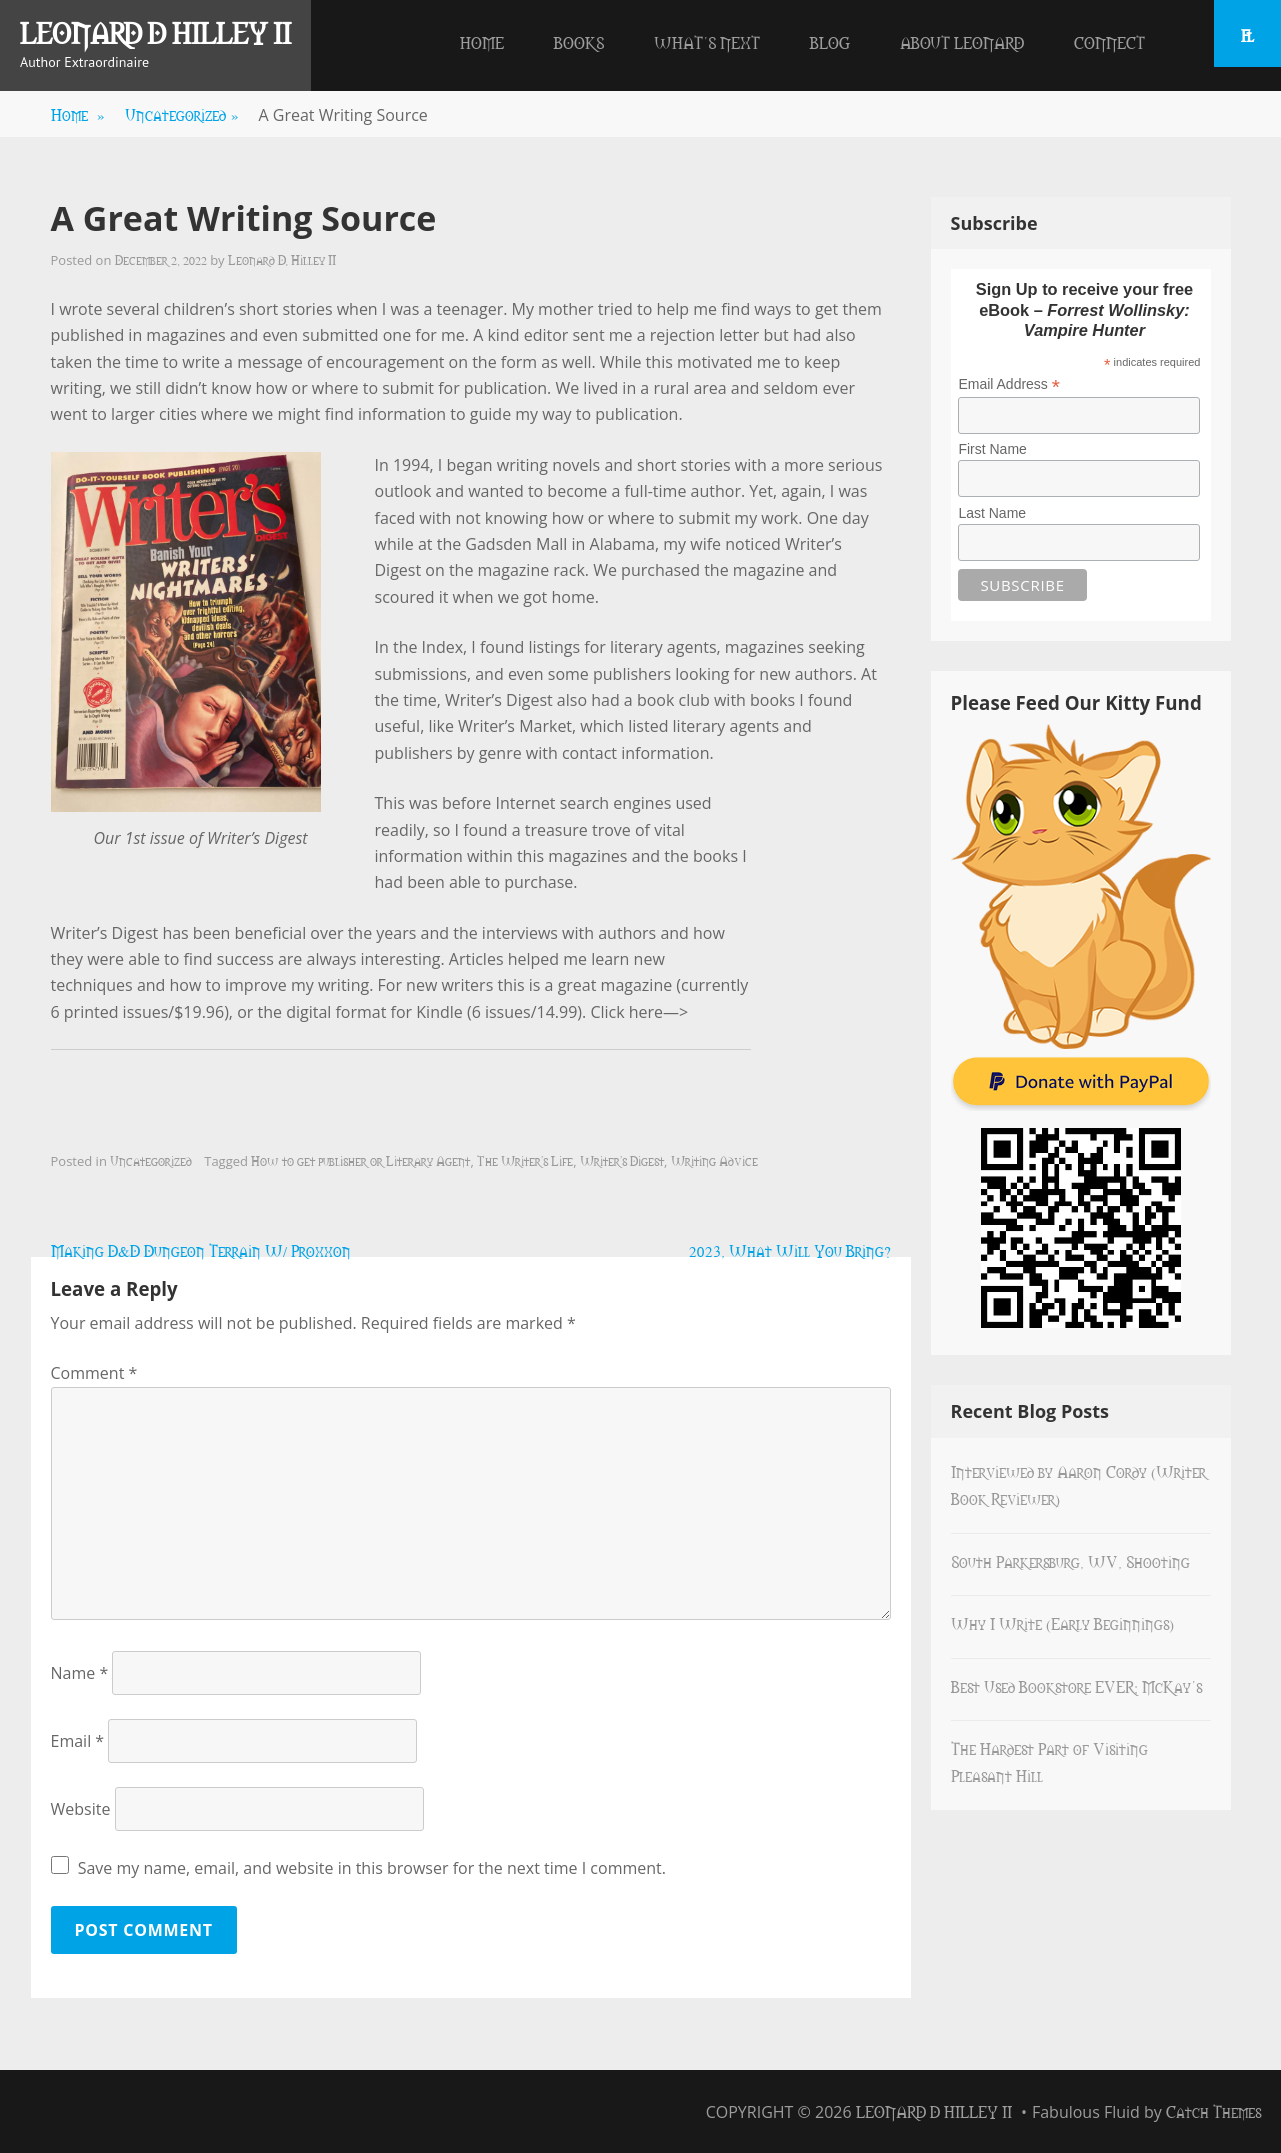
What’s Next (707, 42)
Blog (830, 42)
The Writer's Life (525, 1160)
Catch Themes (1213, 2111)
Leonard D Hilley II (155, 32)
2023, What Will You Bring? (790, 1250)
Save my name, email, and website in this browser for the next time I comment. (372, 1868)
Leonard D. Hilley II (282, 259)
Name (80, 1673)
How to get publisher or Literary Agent (360, 1160)
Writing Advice (714, 1160)
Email (78, 1741)
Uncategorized (182, 114)
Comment (94, 1373)
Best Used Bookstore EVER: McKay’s (1076, 1686)
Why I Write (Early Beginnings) (1062, 1623)
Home (482, 42)
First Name (992, 449)
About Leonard (962, 42)
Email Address (1009, 384)
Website (81, 1809)
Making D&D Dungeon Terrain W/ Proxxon (201, 1250)
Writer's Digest (622, 1160)
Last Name (992, 513)
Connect (1109, 42)
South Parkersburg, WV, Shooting (1070, 1561)
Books (579, 42)
